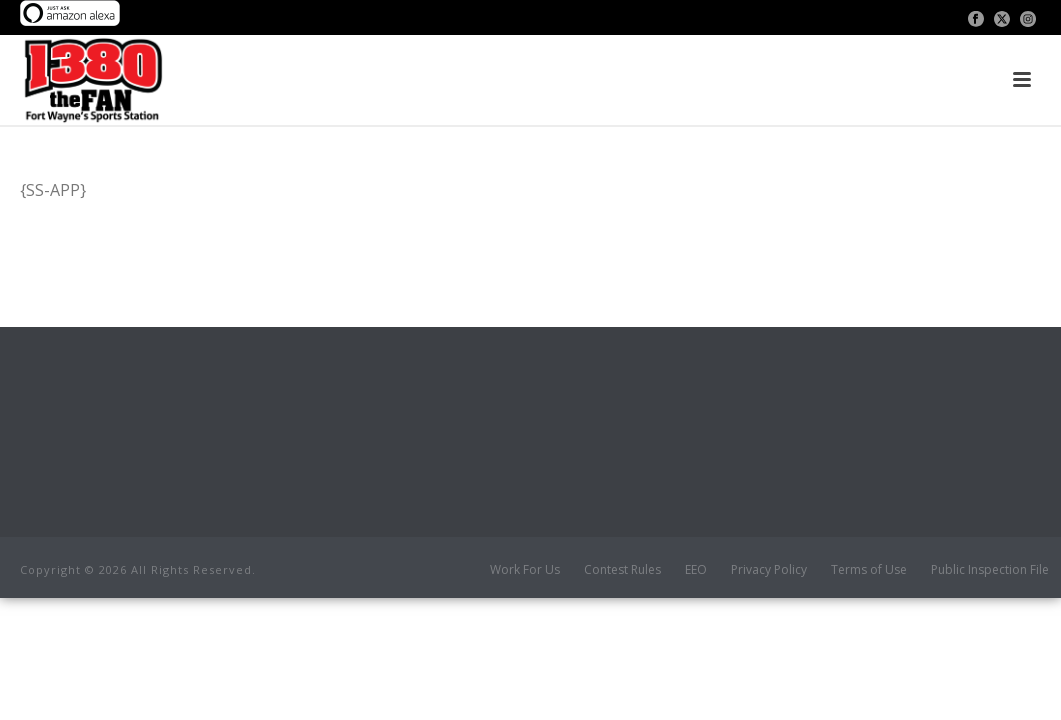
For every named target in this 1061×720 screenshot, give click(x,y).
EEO (696, 570)
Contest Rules (622, 570)
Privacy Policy (769, 570)
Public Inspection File (990, 570)
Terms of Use (869, 570)
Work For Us (525, 570)
